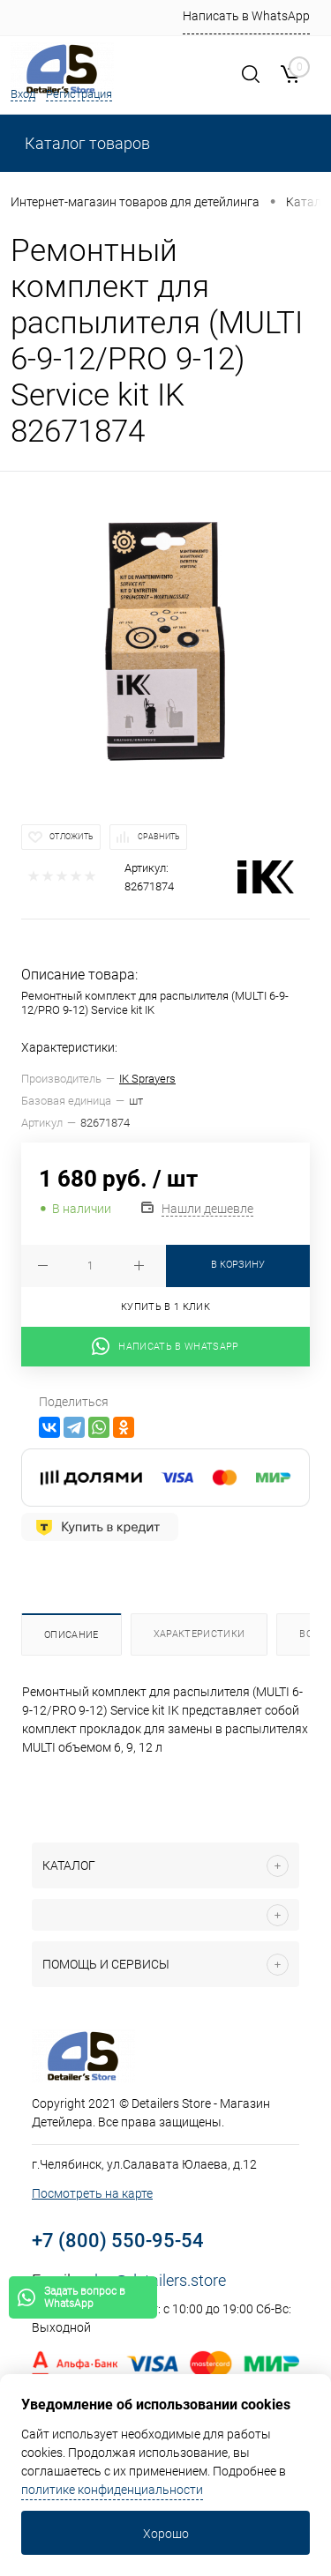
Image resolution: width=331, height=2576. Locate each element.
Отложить (71, 836)
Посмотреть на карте (92, 2193)
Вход (23, 94)
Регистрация (79, 94)
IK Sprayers (147, 1078)
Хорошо (166, 2534)
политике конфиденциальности (112, 2490)
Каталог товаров (85, 143)
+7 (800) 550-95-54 (118, 2241)
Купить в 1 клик (165, 1307)
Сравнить (159, 836)
